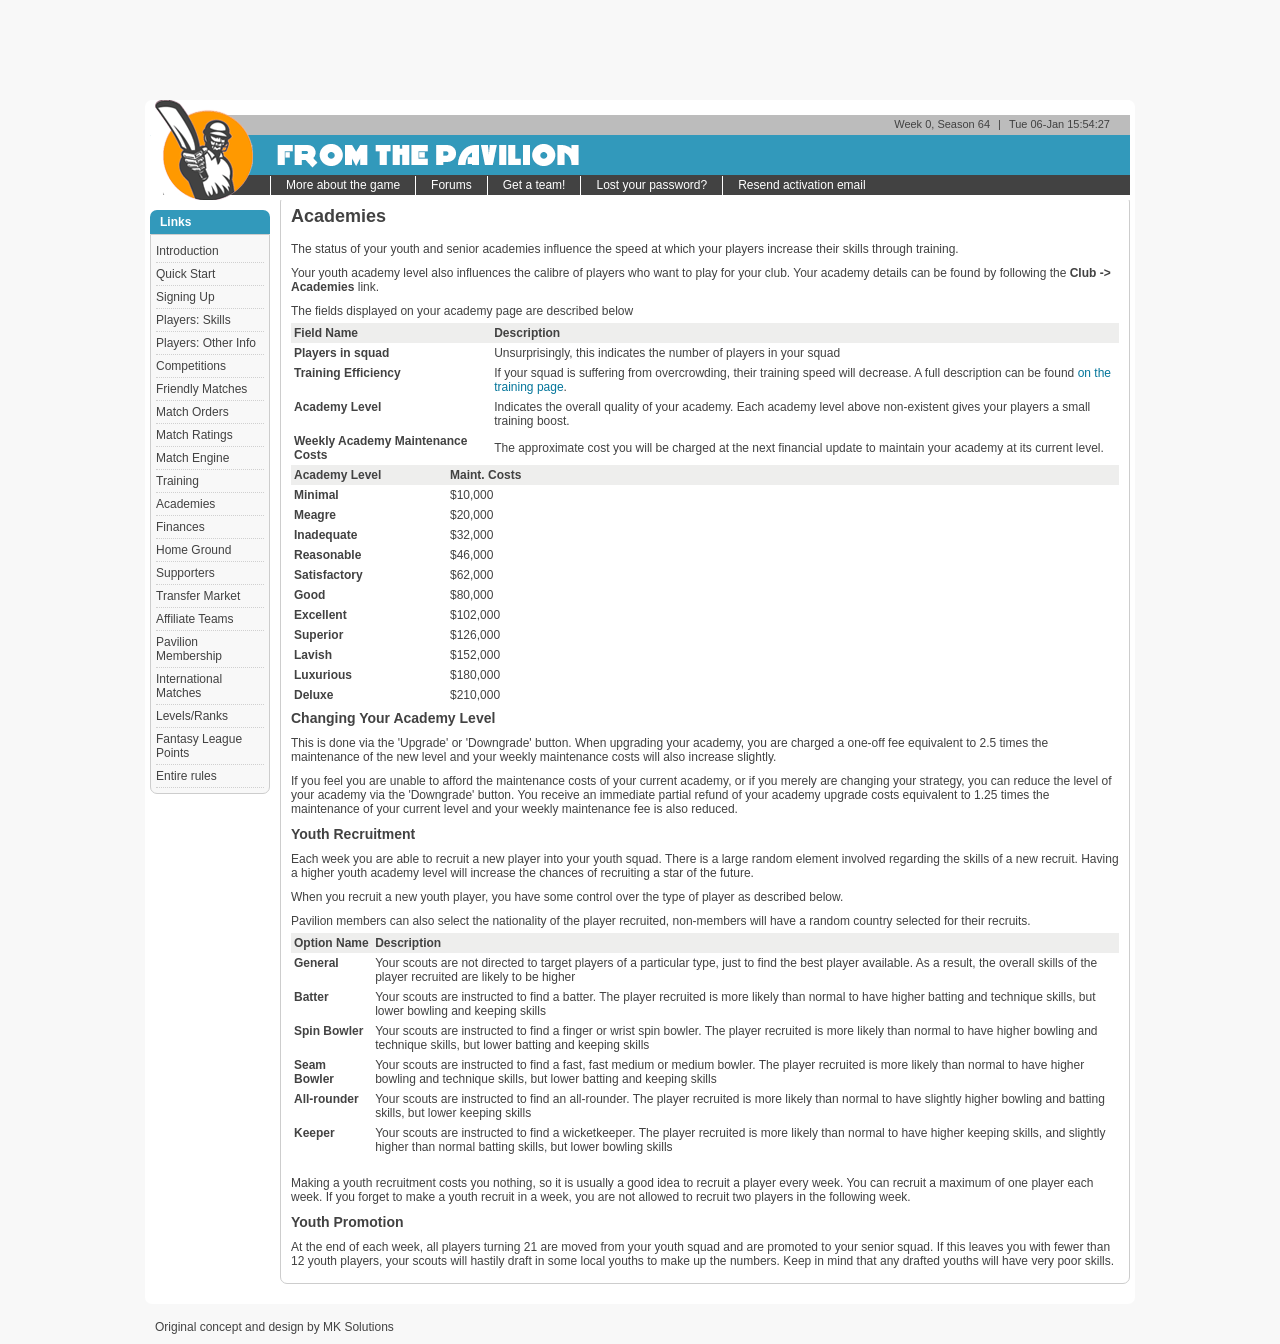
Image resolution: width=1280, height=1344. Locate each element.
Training (177, 481)
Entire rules (186, 776)
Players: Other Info (206, 343)
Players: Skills (193, 320)
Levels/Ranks (192, 716)
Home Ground (193, 550)
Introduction (187, 251)
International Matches (189, 686)
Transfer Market (198, 596)
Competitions (191, 366)
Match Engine (192, 458)
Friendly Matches (201, 389)
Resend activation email (801, 185)
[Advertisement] (640, 50)
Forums (451, 185)
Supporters (185, 573)
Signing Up (185, 297)
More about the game (343, 185)
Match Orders (192, 412)
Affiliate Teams (195, 619)
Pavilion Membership (189, 649)
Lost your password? (651, 185)
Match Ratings (194, 435)
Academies (185, 504)
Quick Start (185, 274)
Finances (180, 527)
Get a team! (534, 185)
